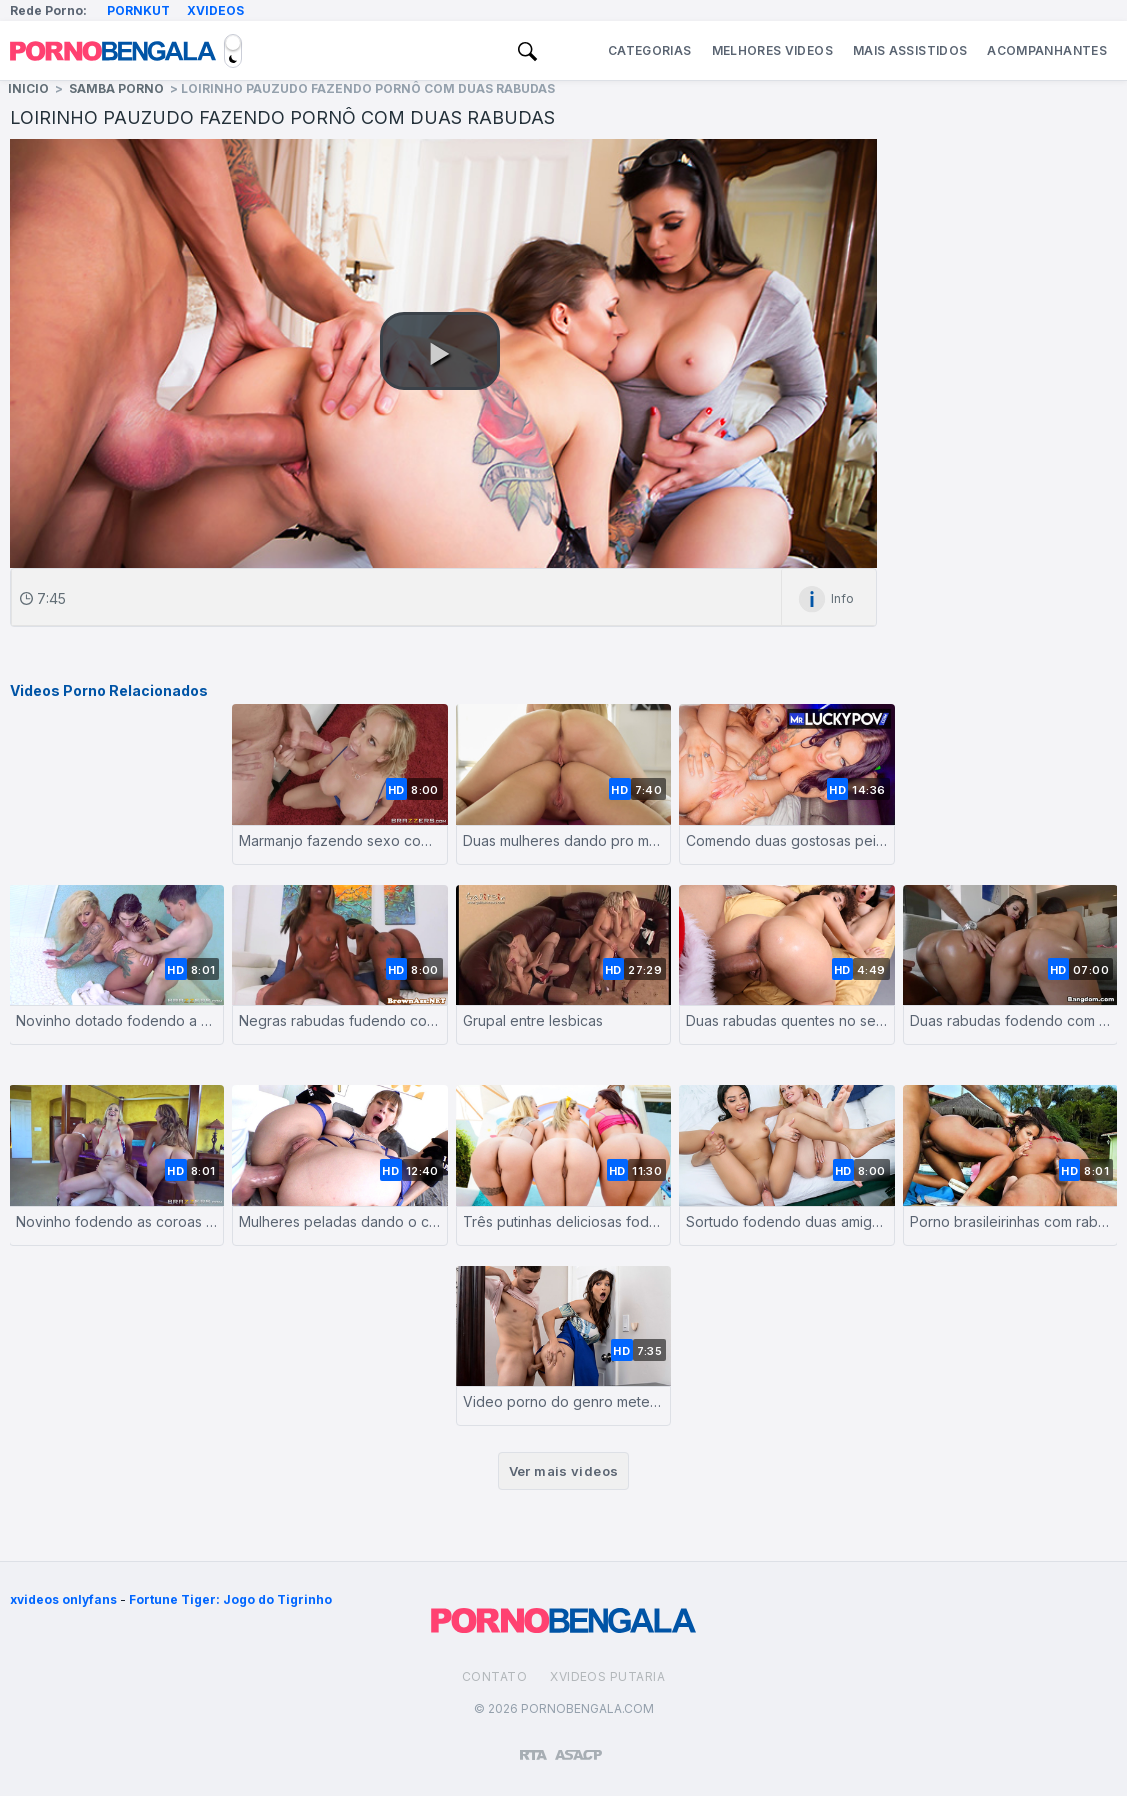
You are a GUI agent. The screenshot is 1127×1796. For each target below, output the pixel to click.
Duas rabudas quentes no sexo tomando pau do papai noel (786, 1020)
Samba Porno (116, 88)
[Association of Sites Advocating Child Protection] (578, 1746)
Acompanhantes (1047, 50)
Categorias (650, 50)
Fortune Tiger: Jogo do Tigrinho (230, 1599)
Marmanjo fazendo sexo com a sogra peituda (339, 840)
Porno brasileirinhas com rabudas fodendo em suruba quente (1010, 1221)
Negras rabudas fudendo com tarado (339, 1020)
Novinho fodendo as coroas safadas (116, 1221)
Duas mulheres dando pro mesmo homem (563, 840)
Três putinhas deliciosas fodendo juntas (563, 1221)
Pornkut (138, 10)
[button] (440, 351)
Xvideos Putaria (607, 1676)
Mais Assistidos (910, 50)
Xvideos (215, 10)
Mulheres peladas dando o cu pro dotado (339, 1221)
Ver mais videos (564, 1471)
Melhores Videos (772, 50)
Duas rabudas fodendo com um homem (1010, 1020)
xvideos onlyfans (63, 1599)
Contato (494, 1676)
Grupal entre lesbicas (533, 1020)
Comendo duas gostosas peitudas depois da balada (786, 840)
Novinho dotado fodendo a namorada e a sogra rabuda (116, 1020)
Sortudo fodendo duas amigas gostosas (786, 1221)
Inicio (28, 88)
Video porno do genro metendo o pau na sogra (563, 1401)
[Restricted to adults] (533, 1747)
